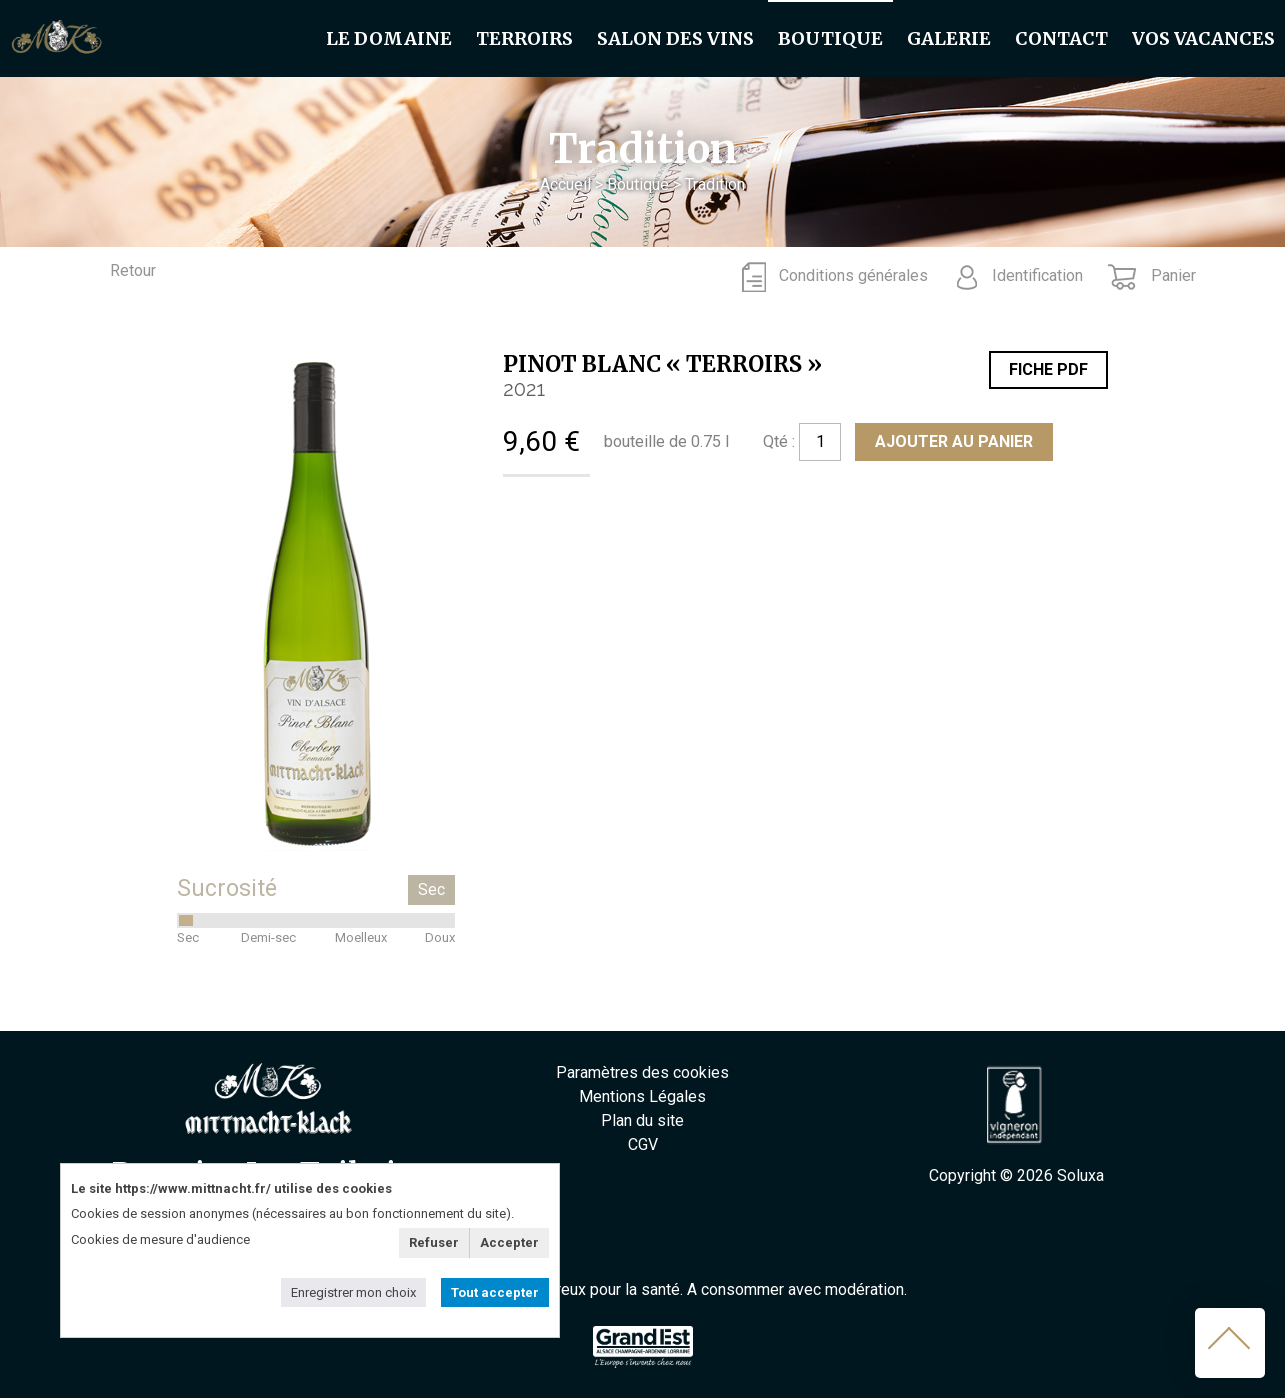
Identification (1037, 275)
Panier (1171, 275)
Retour (133, 270)
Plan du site (642, 1120)
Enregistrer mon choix (353, 1292)
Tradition (715, 184)
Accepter (509, 1242)
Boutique (638, 184)
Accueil (565, 184)
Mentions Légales (642, 1096)
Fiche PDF (1048, 369)
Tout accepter (495, 1292)
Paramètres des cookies (642, 1072)
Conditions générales (853, 275)
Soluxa (1080, 1175)
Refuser (434, 1242)
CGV (643, 1144)
